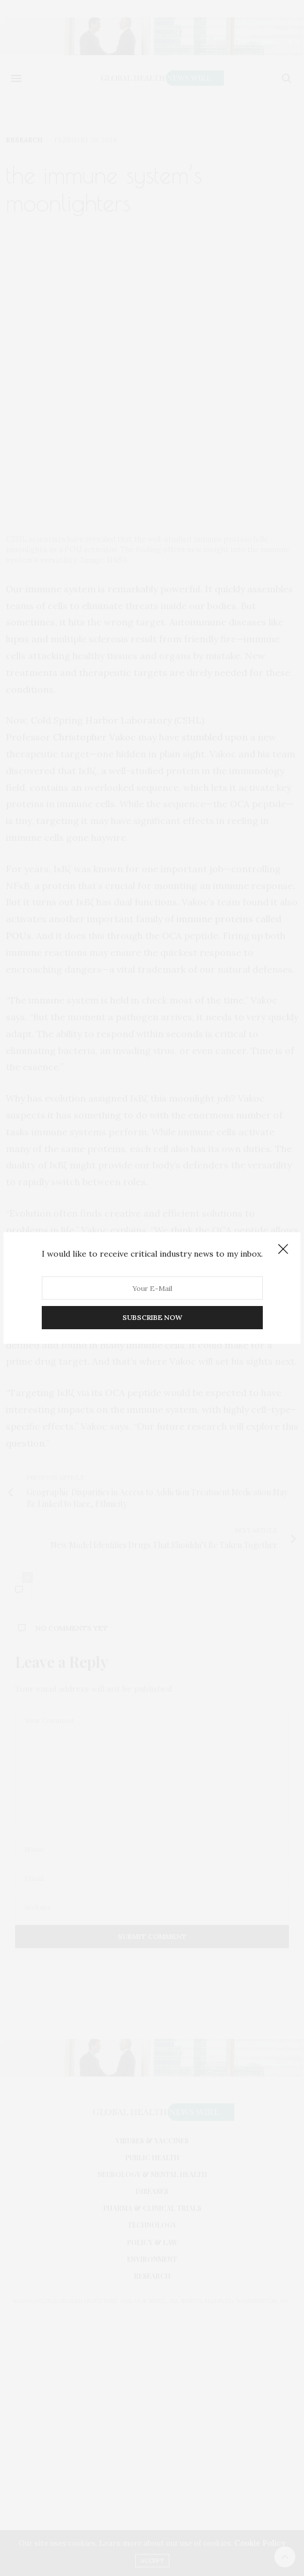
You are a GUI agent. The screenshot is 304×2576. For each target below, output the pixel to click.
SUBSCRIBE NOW (152, 1317)
